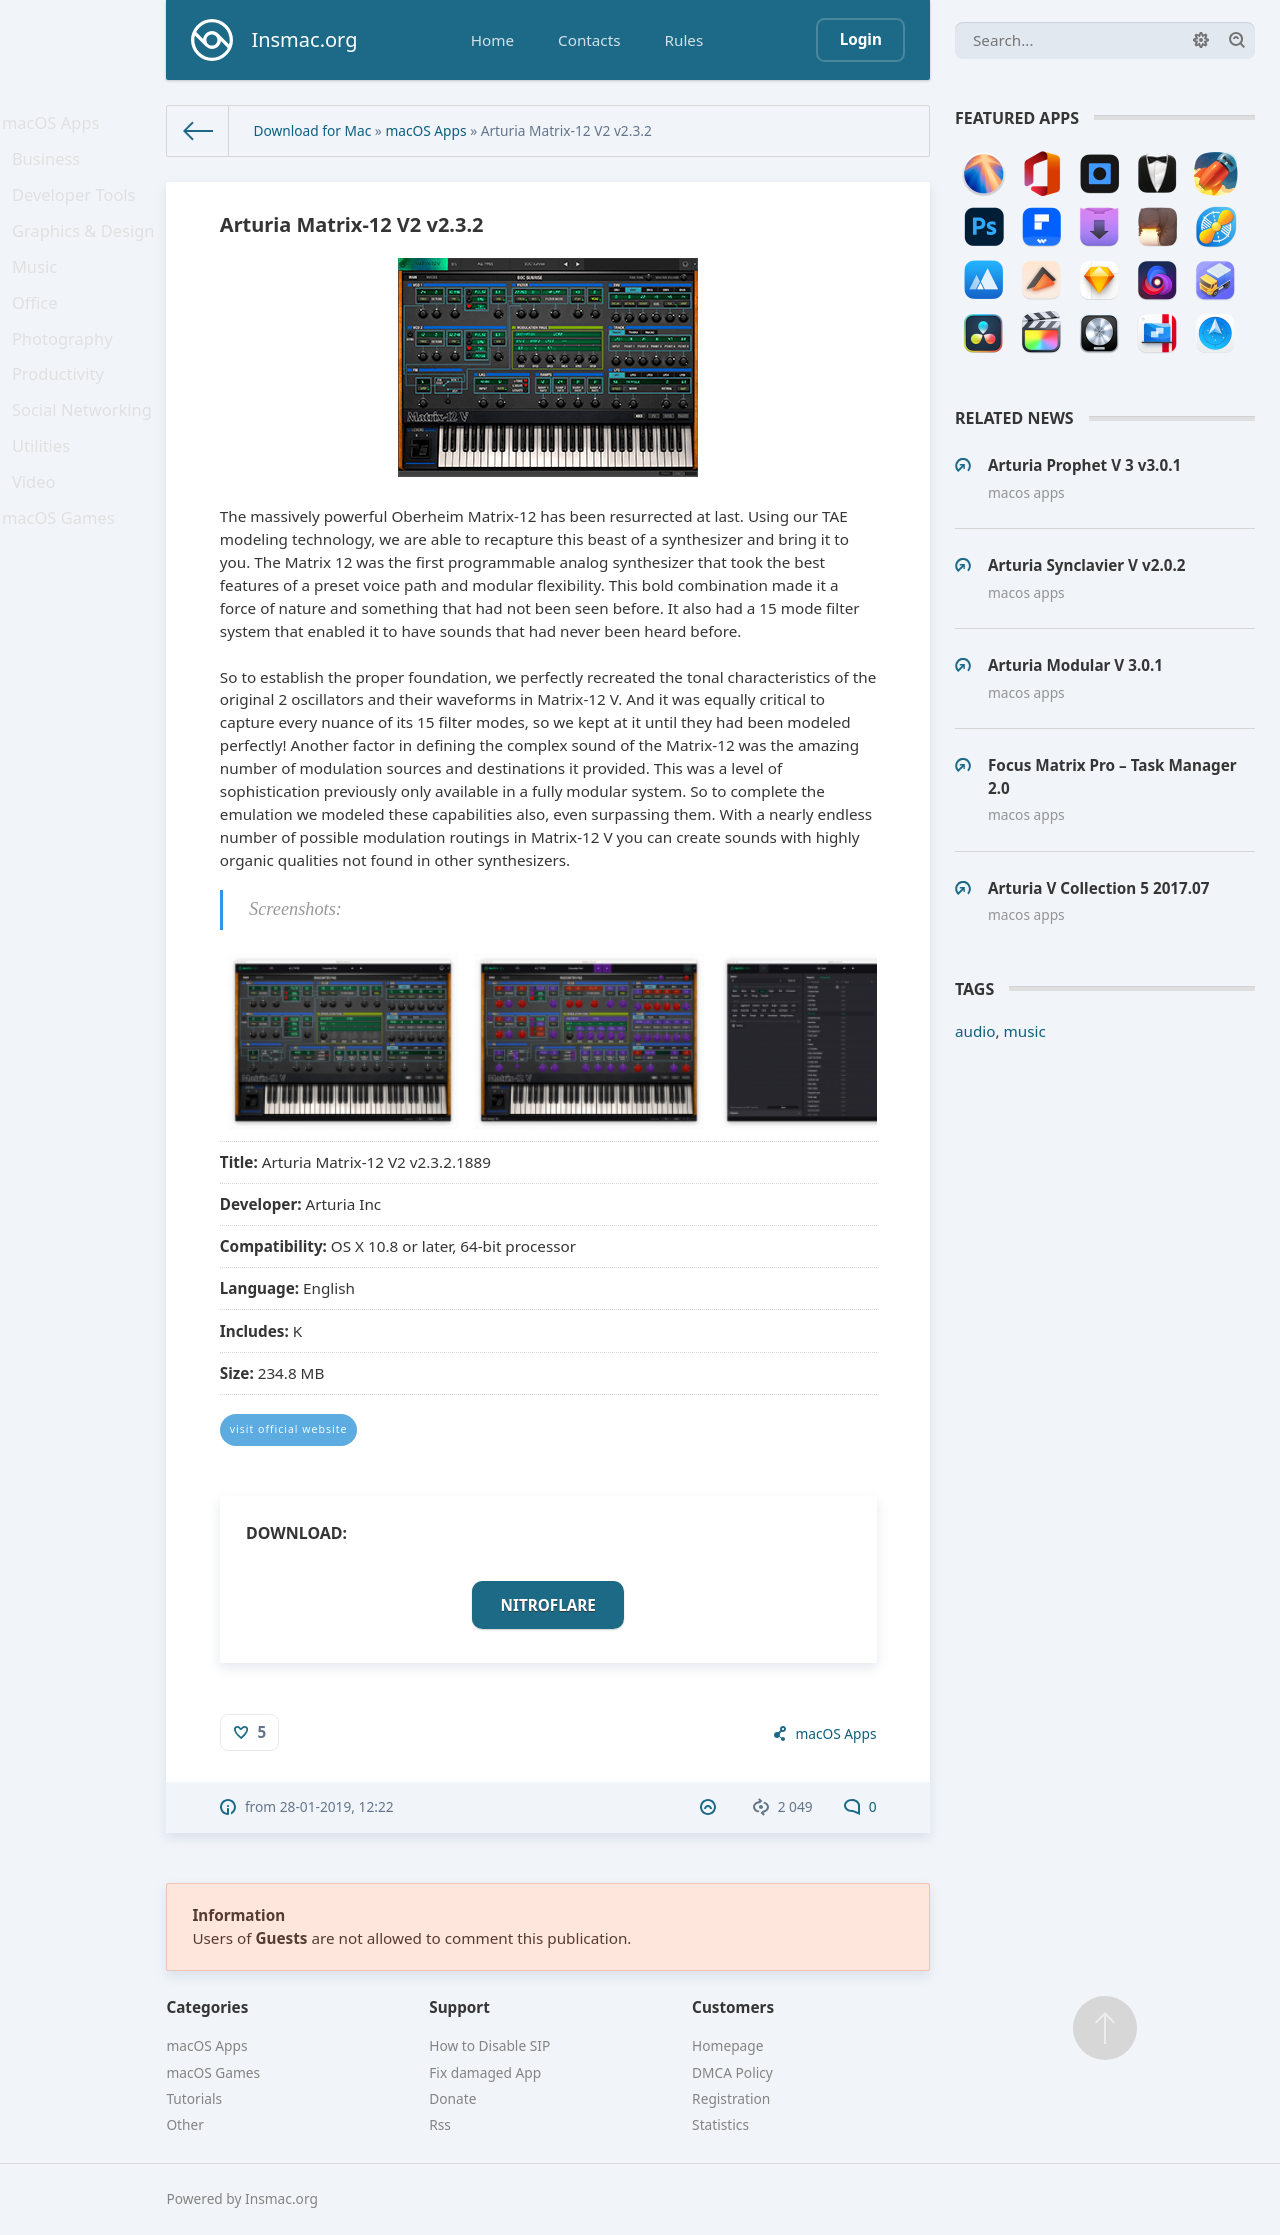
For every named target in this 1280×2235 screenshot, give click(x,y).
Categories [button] (207, 2007)
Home (492, 40)
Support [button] (459, 2007)
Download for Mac (312, 130)
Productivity (62, 418)
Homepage (727, 2045)
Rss (440, 2124)
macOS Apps (55, 126)
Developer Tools (77, 210)
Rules (683, 40)
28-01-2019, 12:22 (337, 1806)
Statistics (720, 2124)
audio (975, 1031)
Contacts (589, 40)
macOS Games (62, 585)
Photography (66, 376)
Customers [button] (733, 2007)
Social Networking (84, 460)
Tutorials (194, 2098)
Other (185, 2124)
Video (40, 543)
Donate (452, 2098)
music (1025, 1031)
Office (41, 335)
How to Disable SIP (489, 2045)
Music (41, 293)
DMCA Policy (732, 2072)
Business (51, 168)
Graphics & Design (86, 251)
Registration (731, 2098)
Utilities (47, 501)
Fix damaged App (485, 2072)
